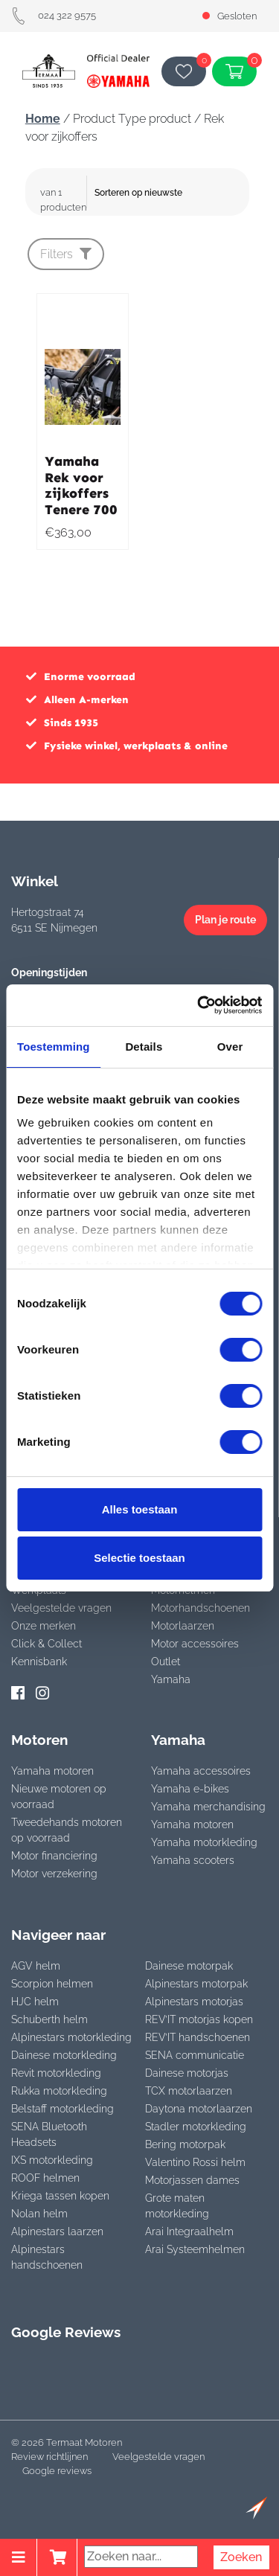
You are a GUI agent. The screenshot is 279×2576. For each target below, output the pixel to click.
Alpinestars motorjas (194, 2002)
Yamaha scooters (192, 1860)
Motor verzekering (54, 1874)
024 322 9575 (53, 15)
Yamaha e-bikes (190, 1789)
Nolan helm (39, 2214)
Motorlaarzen (182, 1626)
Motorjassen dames (192, 2180)
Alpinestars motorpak (196, 1984)
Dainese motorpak (189, 1966)
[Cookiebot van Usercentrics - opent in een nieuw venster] (198, 1005)
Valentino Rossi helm (195, 2162)
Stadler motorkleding (195, 2127)
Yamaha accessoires (201, 1771)
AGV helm (35, 1966)
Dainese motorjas (186, 2073)
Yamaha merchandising (208, 1807)
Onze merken (43, 1626)
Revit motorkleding (56, 2073)
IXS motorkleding (52, 2160)
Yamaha (170, 1679)
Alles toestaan (140, 1509)
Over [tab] (230, 1046)
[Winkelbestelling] (170, 192)
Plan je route (225, 920)
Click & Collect (46, 1644)
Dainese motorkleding (64, 2055)
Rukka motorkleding (59, 2091)
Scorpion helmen (52, 1984)
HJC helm (35, 2002)
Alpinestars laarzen (57, 2231)
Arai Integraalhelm (189, 2231)
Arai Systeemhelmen (195, 2249)
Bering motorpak (185, 2144)
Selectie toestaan (139, 1557)
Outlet (165, 1661)
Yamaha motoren (52, 1771)
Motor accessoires (195, 1644)
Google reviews (57, 2470)
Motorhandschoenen (200, 1608)
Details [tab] (143, 1046)
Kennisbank (39, 1661)
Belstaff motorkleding (62, 2109)
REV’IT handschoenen (197, 2037)
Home (42, 119)
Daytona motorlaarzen (198, 2109)
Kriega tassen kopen (60, 2196)
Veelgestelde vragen (61, 1608)
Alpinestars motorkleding (71, 2037)
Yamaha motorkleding (204, 1842)
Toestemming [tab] (53, 1046)
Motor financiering (54, 1856)
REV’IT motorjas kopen (199, 2019)
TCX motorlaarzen (188, 2091)
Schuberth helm (49, 2019)
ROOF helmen (45, 2178)
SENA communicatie (194, 2055)
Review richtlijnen (49, 2456)
